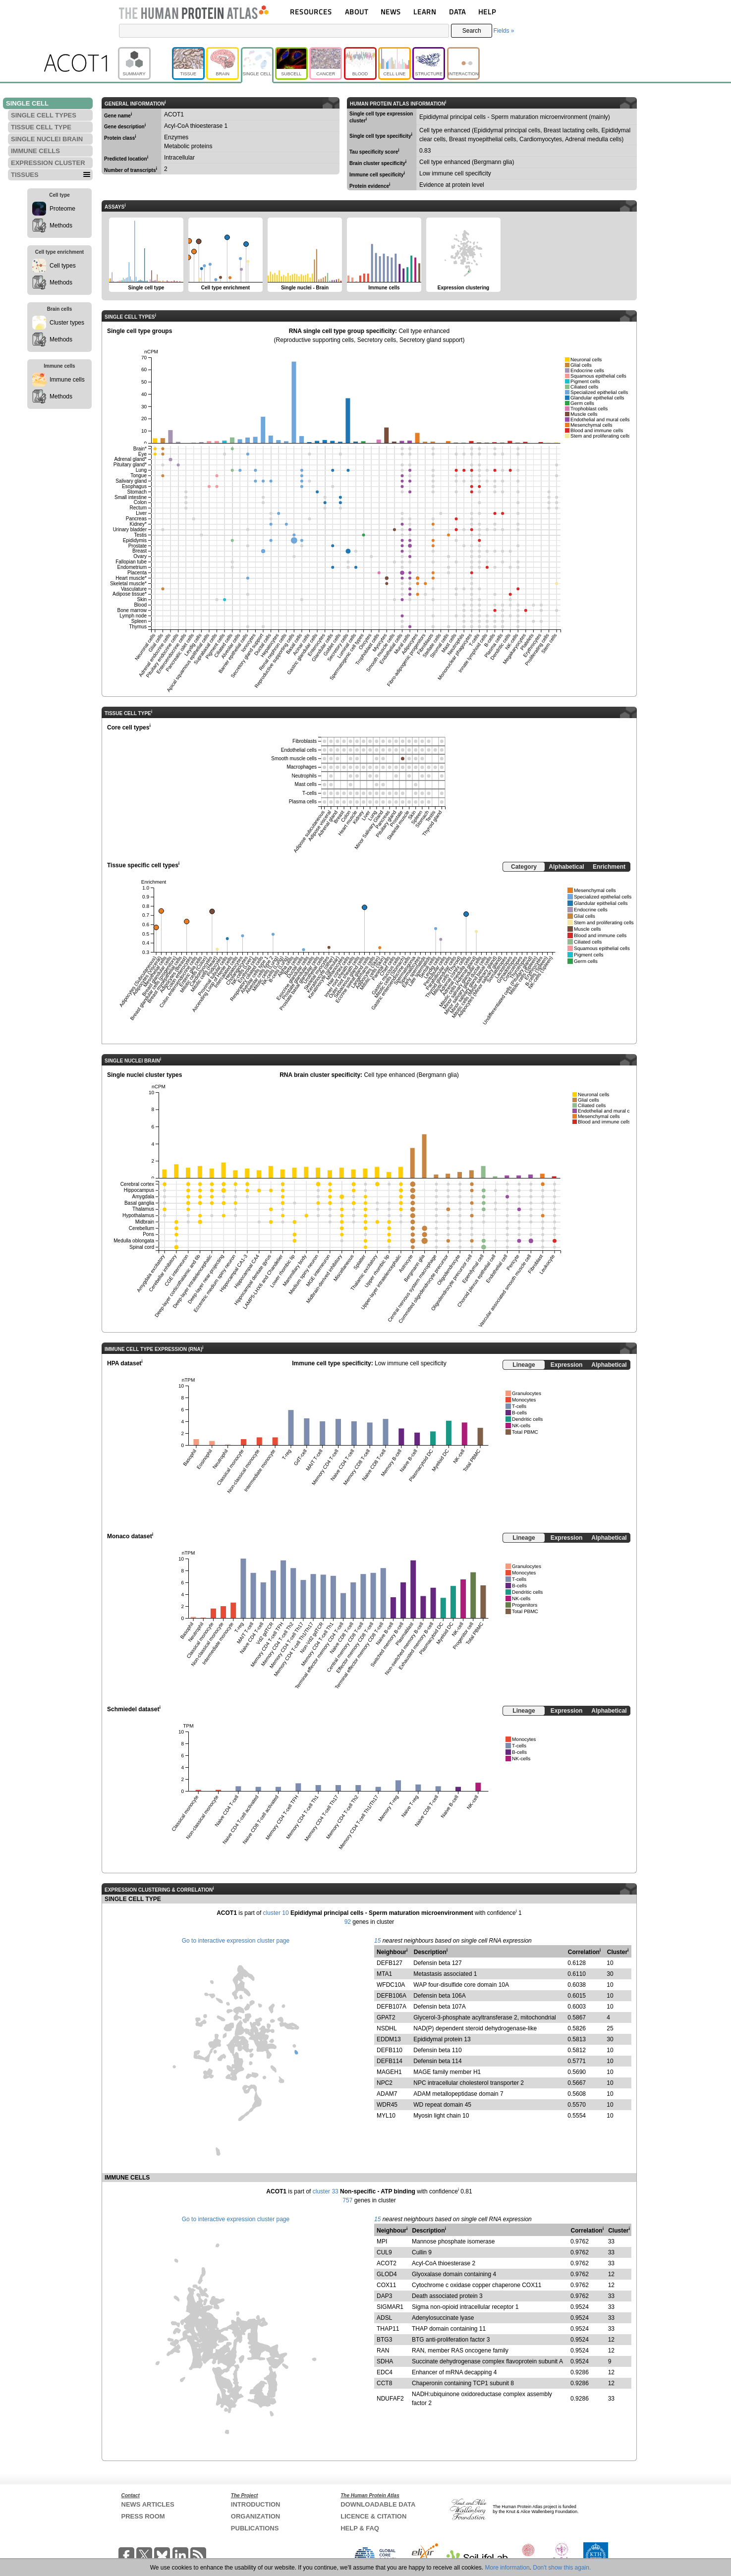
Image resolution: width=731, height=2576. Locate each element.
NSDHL (387, 2028)
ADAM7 (387, 2093)
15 (377, 1940)
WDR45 (387, 2104)
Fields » (503, 30)
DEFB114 (389, 2061)
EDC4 (385, 2372)
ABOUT (356, 11)
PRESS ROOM (143, 2516)
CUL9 (384, 2252)
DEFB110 (389, 2050)
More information (507, 2567)
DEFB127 (389, 1963)
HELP (487, 11)
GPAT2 (386, 2017)
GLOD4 (387, 2274)
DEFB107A (391, 2006)
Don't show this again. (562, 2567)
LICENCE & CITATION (373, 2516)
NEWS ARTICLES (147, 2504)
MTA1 (384, 1973)
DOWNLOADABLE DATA (377, 2504)
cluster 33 (325, 2191)
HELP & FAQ (359, 2528)
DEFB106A (391, 1995)
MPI (382, 2241)
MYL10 (386, 2115)
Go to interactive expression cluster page (235, 1940)
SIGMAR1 (390, 2306)
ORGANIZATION (255, 2516)
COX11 (386, 2285)
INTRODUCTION (256, 2504)
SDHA (385, 2361)
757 (347, 2200)
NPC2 (385, 2082)
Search (471, 30)
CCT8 (384, 2383)
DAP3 (384, 2296)
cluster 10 (276, 1912)
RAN (383, 2350)
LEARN (424, 11)
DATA (457, 11)
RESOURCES (311, 11)
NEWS (391, 11)
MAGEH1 (389, 2072)
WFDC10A (391, 1984)
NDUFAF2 (390, 2398)
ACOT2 (386, 2263)
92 (347, 1921)
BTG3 (384, 2339)
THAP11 (388, 2328)
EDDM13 (389, 2039)
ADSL (384, 2317)
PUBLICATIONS (255, 2528)
